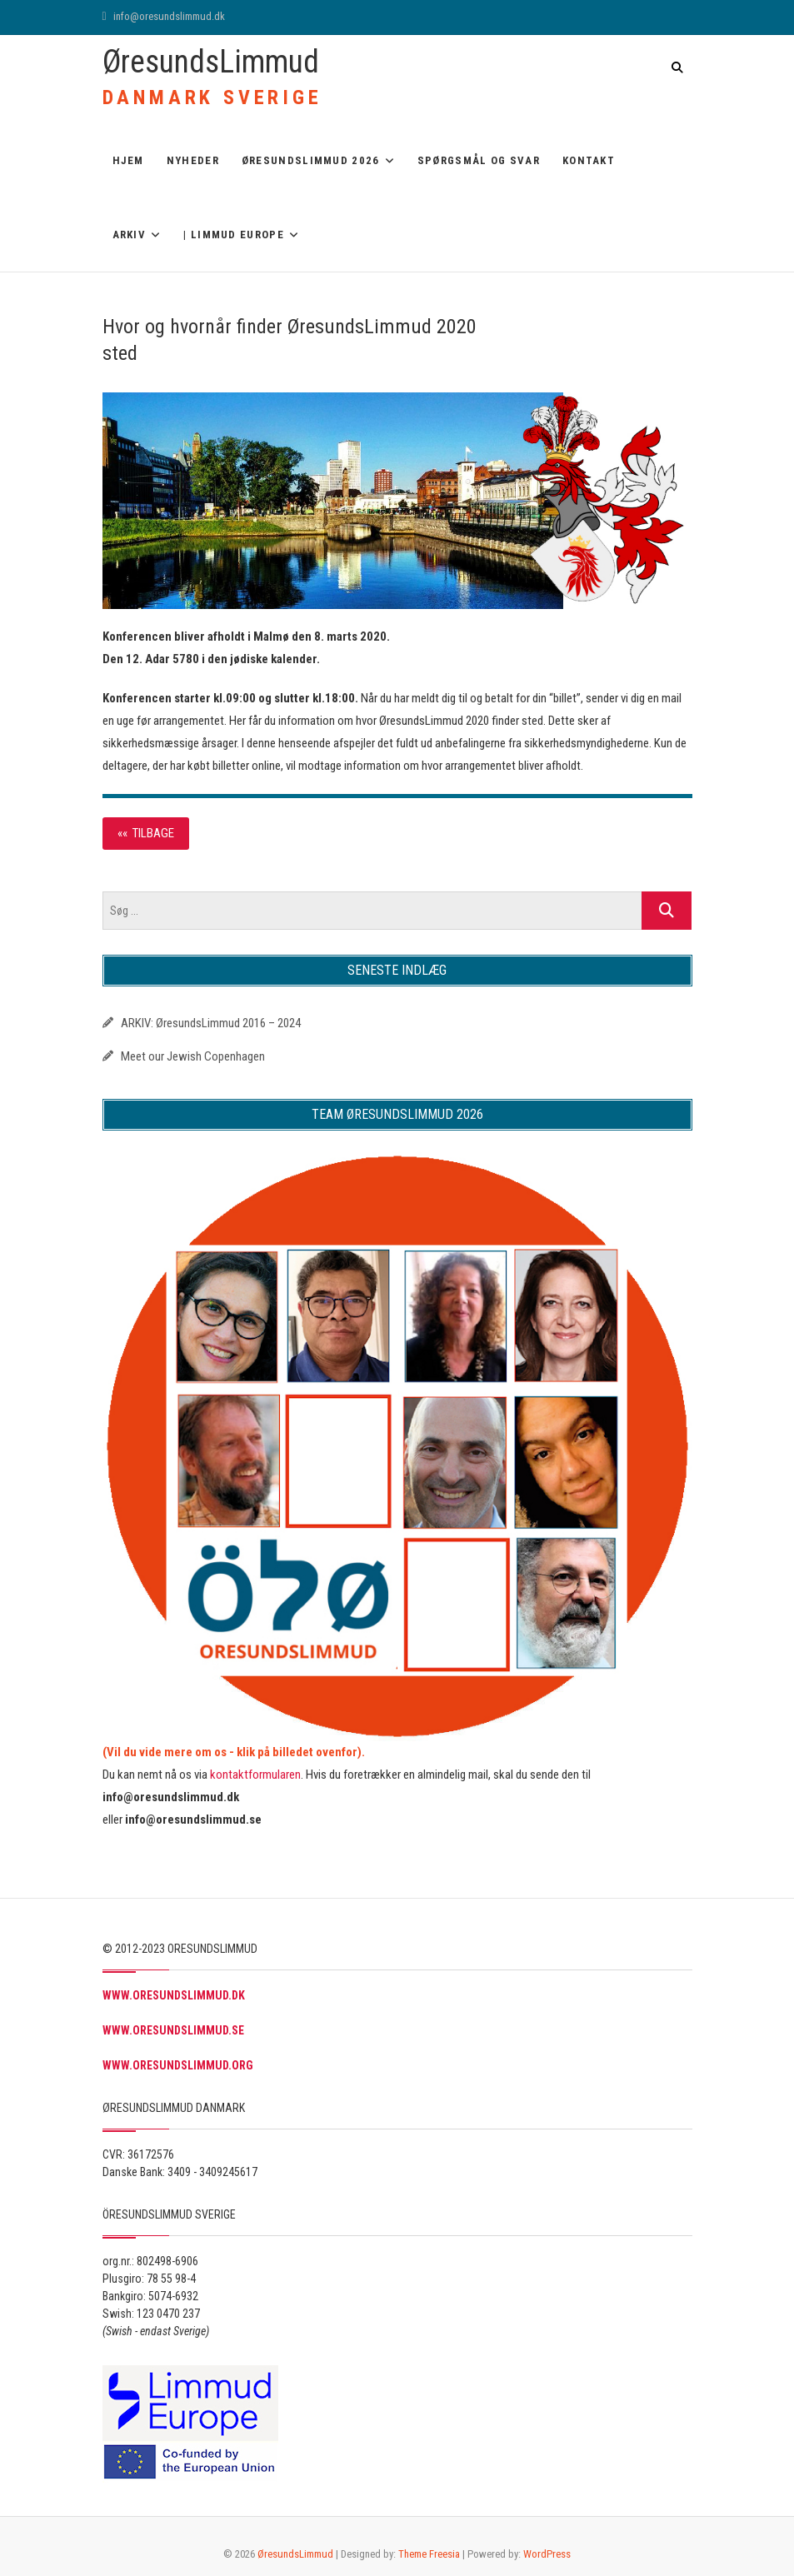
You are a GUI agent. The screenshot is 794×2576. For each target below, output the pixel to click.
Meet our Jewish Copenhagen (193, 1056)
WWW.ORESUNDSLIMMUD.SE (173, 2030)
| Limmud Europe (233, 234)
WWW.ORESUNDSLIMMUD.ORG (177, 2065)
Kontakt (588, 160)
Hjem (128, 160)
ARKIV (129, 234)
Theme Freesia (429, 2554)
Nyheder (193, 160)
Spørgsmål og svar (478, 160)
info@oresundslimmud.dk (163, 16)
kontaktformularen (255, 1774)
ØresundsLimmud (210, 61)
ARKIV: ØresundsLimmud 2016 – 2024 (211, 1023)
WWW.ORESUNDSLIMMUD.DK (173, 1995)
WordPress (547, 2554)
